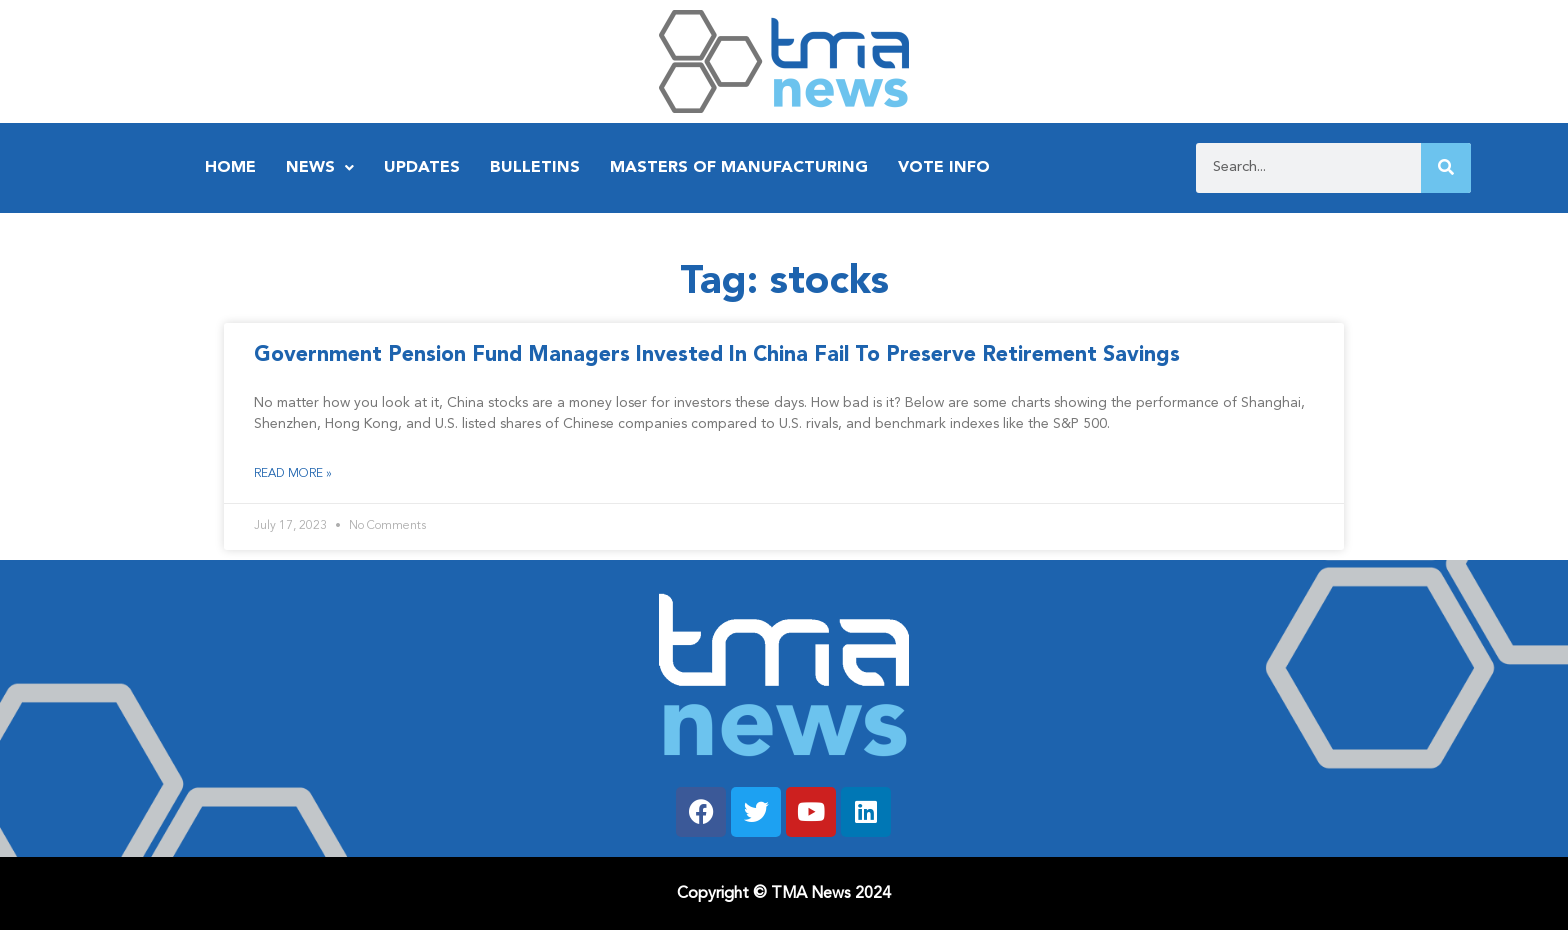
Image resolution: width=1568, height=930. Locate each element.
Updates (422, 168)
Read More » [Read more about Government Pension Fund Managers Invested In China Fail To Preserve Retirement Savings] (293, 474)
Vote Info (944, 168)
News (320, 168)
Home (230, 168)
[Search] (1446, 168)
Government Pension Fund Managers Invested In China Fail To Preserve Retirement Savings (717, 355)
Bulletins (535, 168)
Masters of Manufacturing (739, 168)
